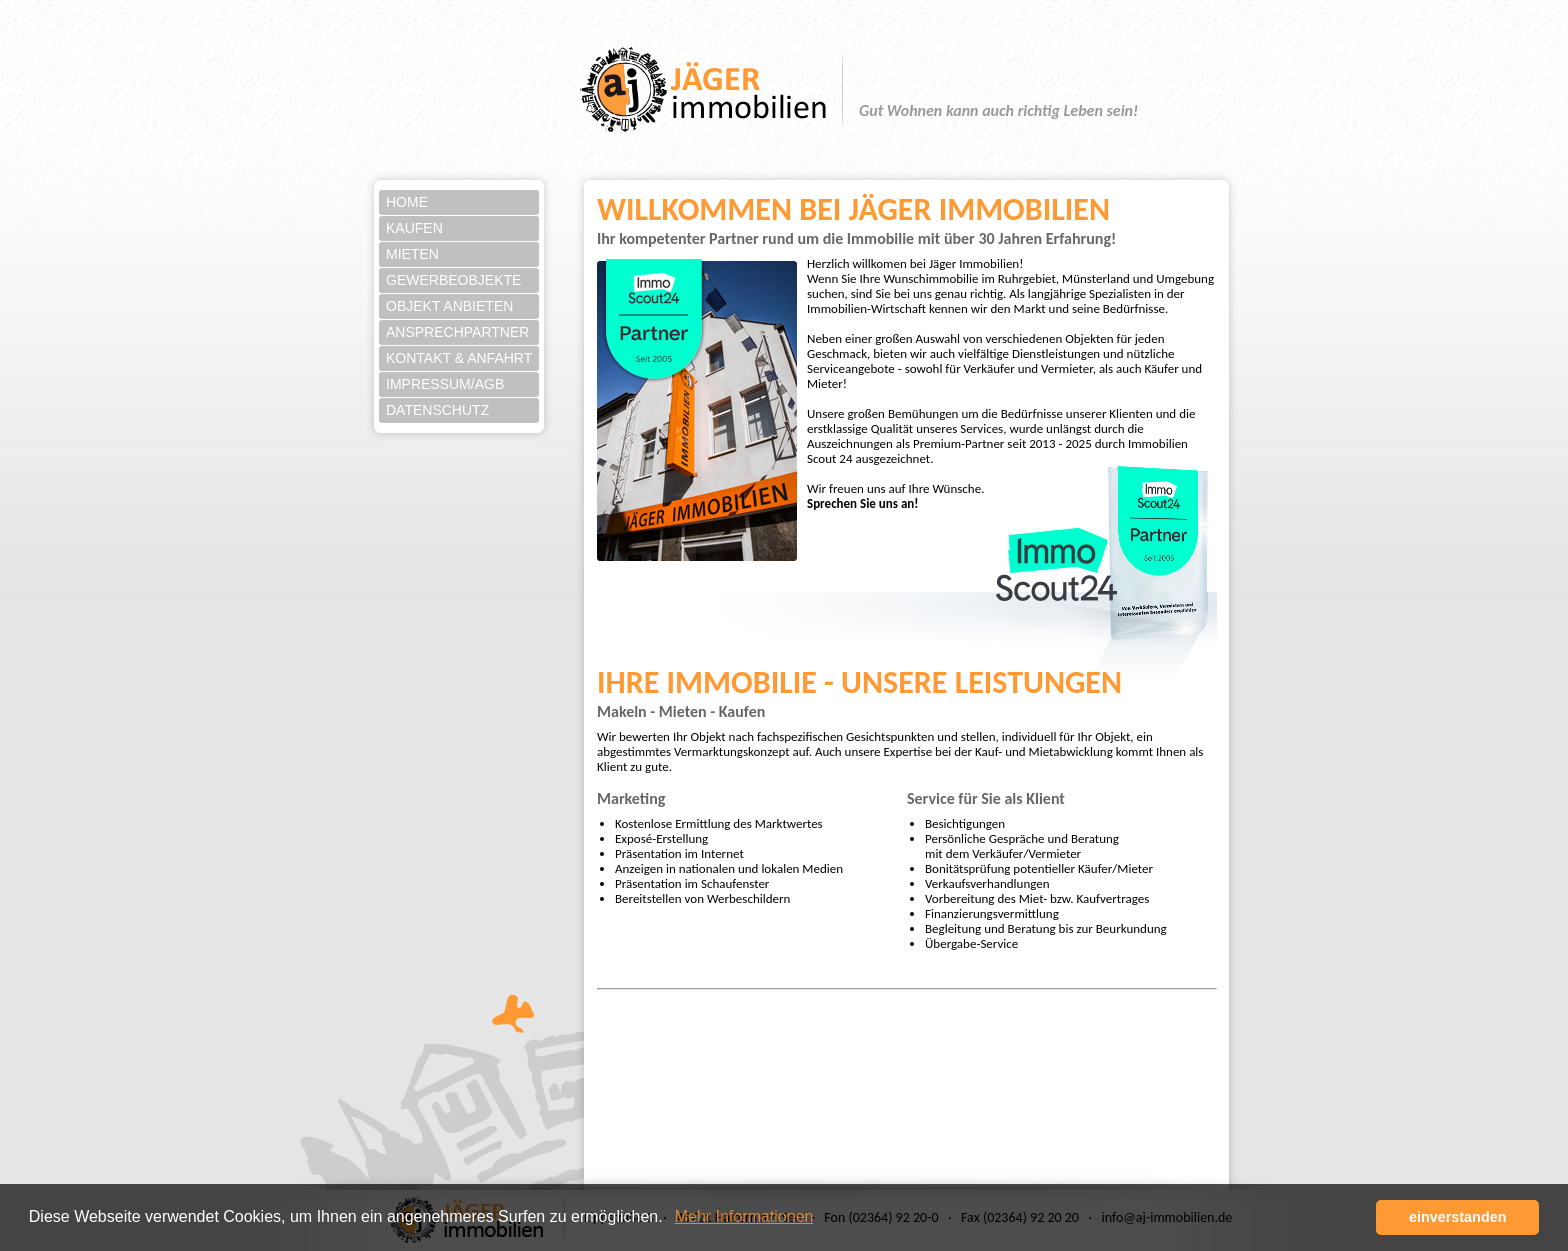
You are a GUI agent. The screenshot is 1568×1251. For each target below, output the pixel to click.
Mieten (412, 254)
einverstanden (1458, 1217)
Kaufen (414, 228)
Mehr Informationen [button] (744, 1216)
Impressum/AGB (445, 384)
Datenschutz (437, 410)
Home (407, 202)
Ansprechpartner (457, 332)
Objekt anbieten (449, 306)
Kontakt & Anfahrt (459, 358)
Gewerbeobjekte (453, 280)
